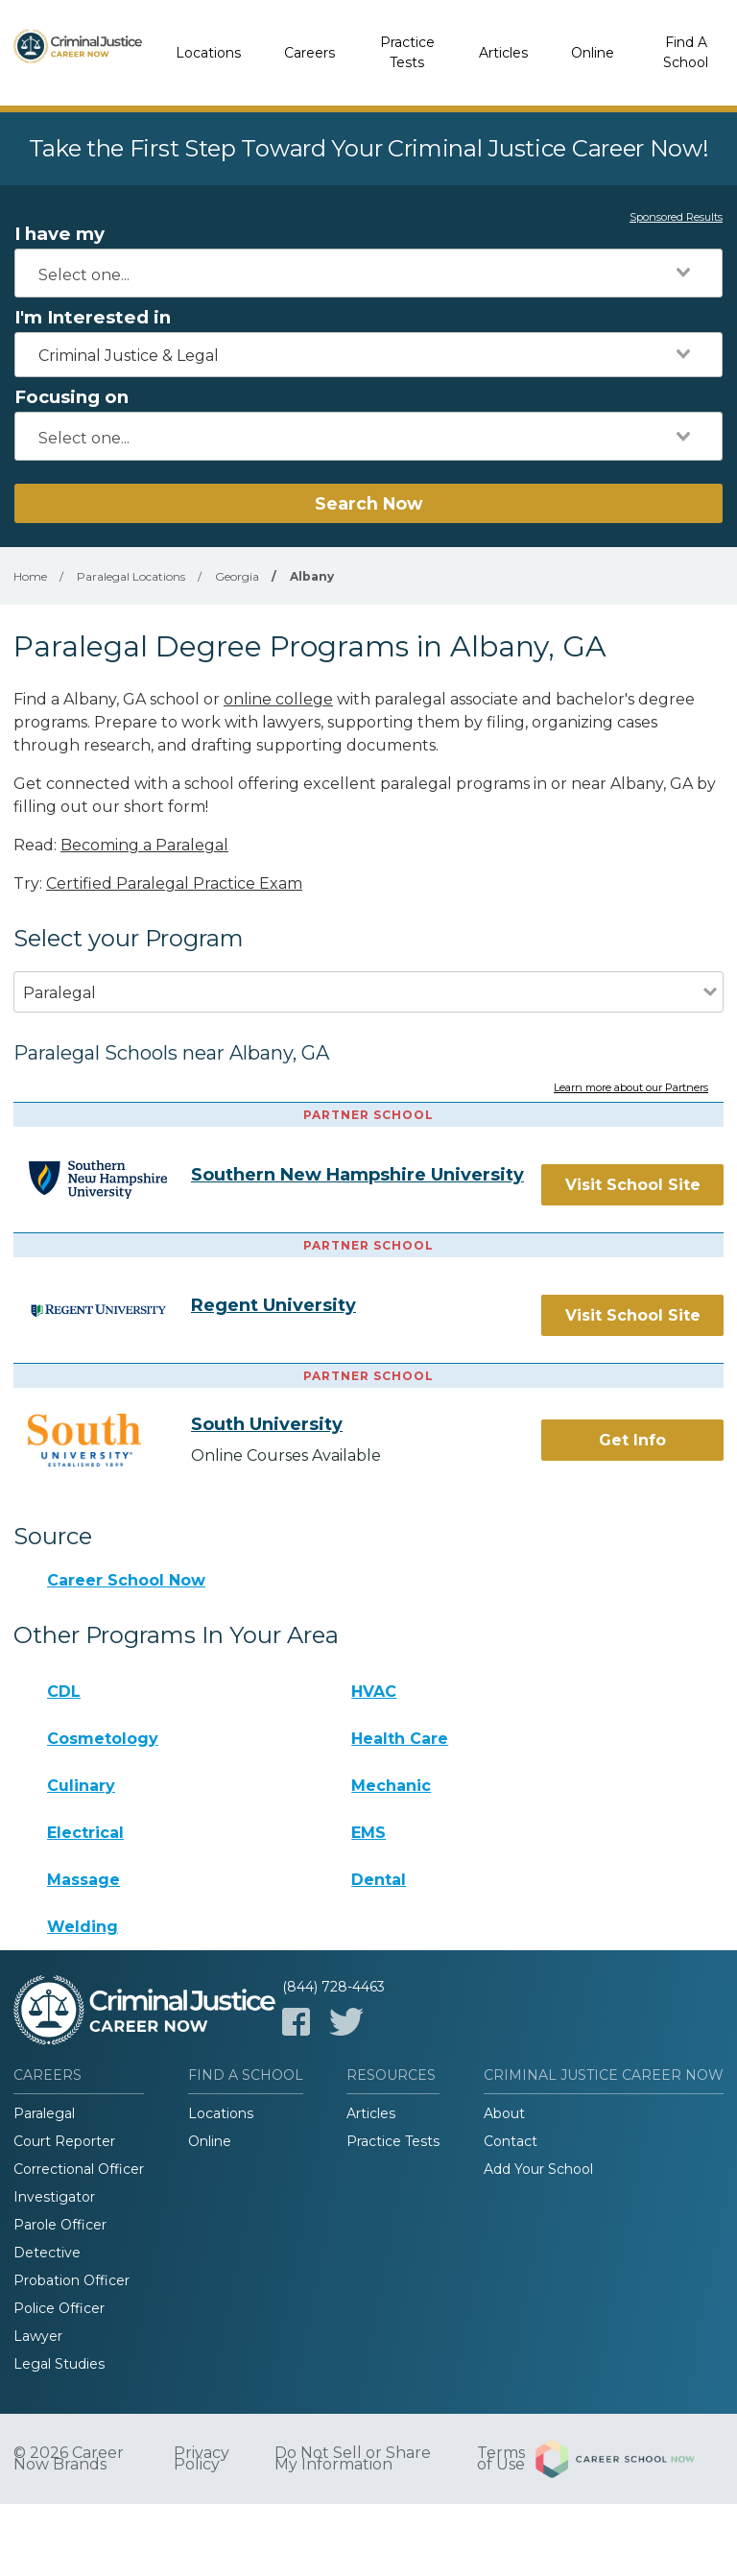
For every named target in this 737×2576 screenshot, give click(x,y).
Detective (47, 2252)
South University (267, 1424)
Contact (510, 2141)
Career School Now (126, 1580)
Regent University (273, 1305)
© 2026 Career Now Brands (68, 2458)
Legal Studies (59, 2364)
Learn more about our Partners (631, 1088)
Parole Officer (60, 2224)
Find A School (685, 52)
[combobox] (368, 273)
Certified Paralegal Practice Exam (174, 883)
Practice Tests (407, 52)
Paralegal (44, 2113)
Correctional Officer (78, 2169)
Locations (208, 52)
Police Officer (59, 2308)
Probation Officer (71, 2280)
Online (592, 52)
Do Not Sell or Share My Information (352, 2458)
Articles (503, 52)
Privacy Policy (201, 2458)
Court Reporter (64, 2141)
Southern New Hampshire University (357, 1174)
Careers (309, 52)
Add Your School (538, 2169)
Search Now (368, 503)
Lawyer (37, 2336)
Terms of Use (501, 2458)
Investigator (54, 2197)
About (504, 2113)
